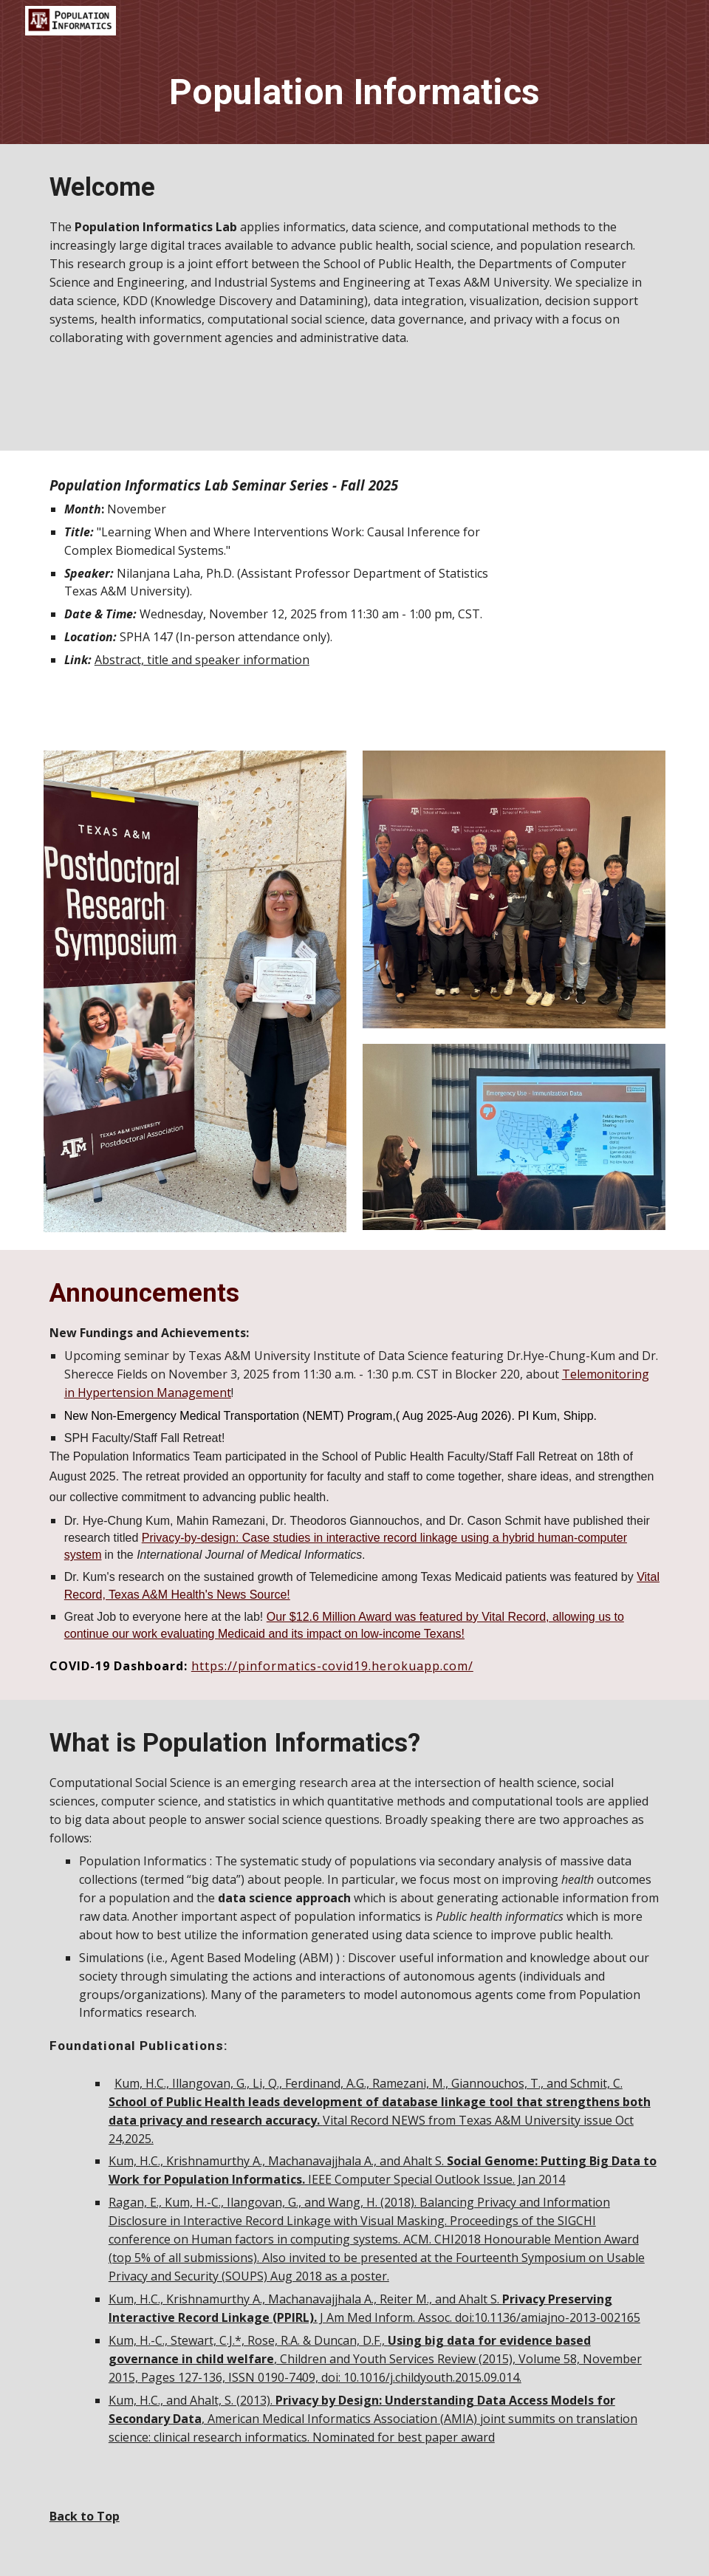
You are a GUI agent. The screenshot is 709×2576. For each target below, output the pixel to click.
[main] (354, 92)
